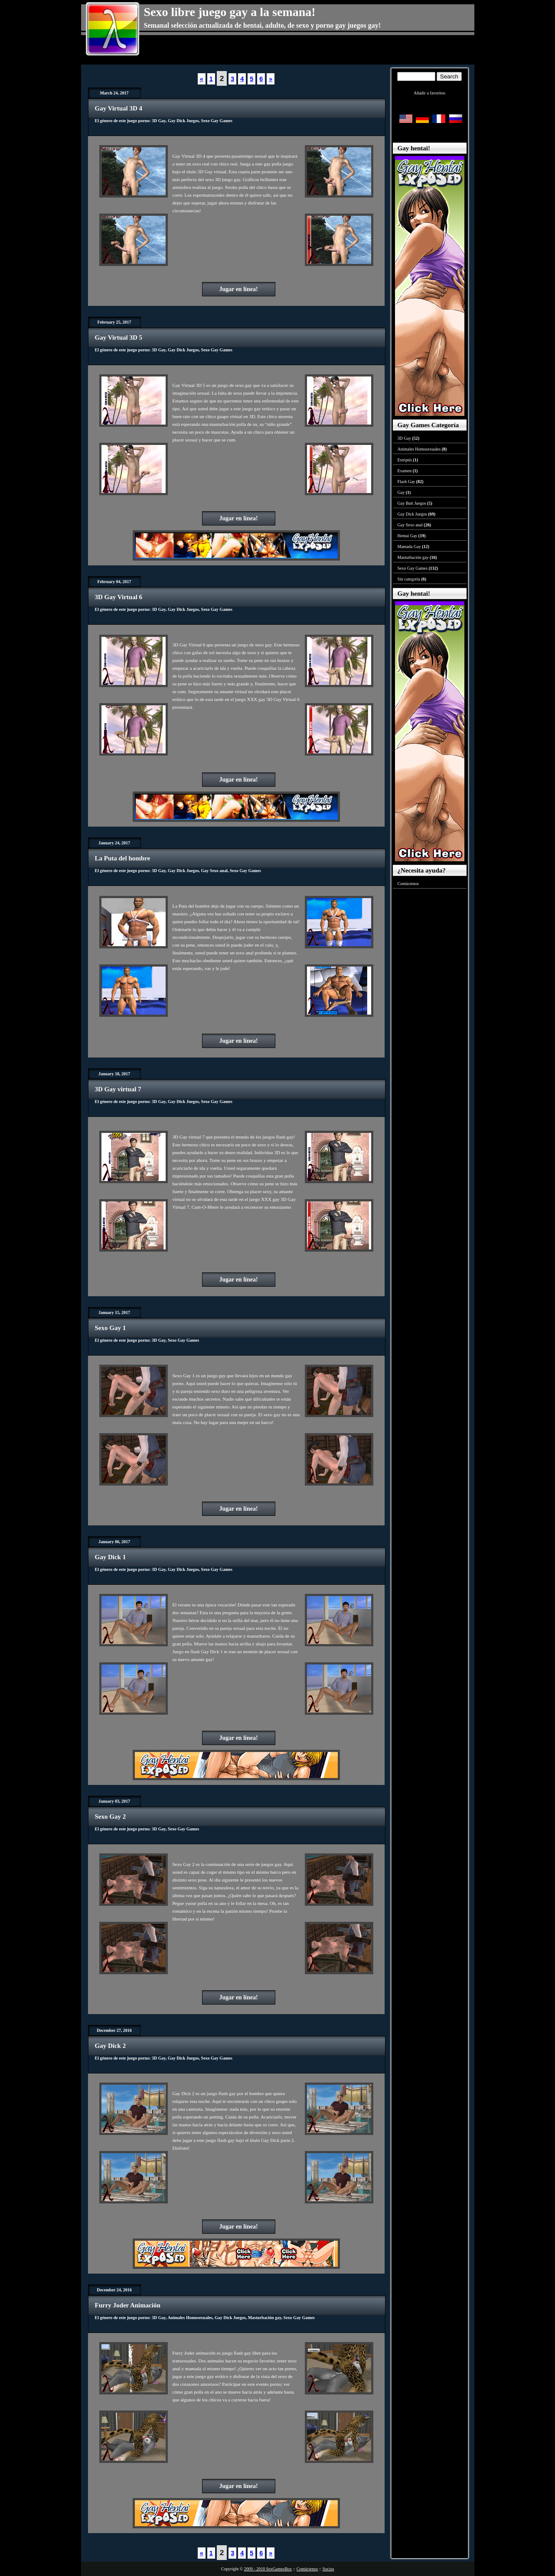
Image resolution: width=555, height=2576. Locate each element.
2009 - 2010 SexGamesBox (268, 2568)
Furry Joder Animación (127, 2305)
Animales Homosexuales (189, 2317)
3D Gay (159, 120)
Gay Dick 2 (110, 2045)
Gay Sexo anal (214, 870)
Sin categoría (409, 579)
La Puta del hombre (122, 858)
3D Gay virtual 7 (118, 1089)
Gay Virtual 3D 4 (119, 108)
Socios (328, 2568)
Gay (401, 492)
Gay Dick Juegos (183, 120)
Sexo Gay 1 (110, 1327)
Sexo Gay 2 (110, 1816)
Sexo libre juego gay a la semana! (230, 12)
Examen (405, 470)
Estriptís (405, 459)
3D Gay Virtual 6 (119, 597)
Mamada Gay (409, 546)
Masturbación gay (264, 2317)
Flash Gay (406, 481)
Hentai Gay (408, 535)
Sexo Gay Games (216, 120)
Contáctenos (408, 883)
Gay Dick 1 (110, 1557)
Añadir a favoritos (429, 93)
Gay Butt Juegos (412, 503)
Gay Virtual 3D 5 (119, 337)
